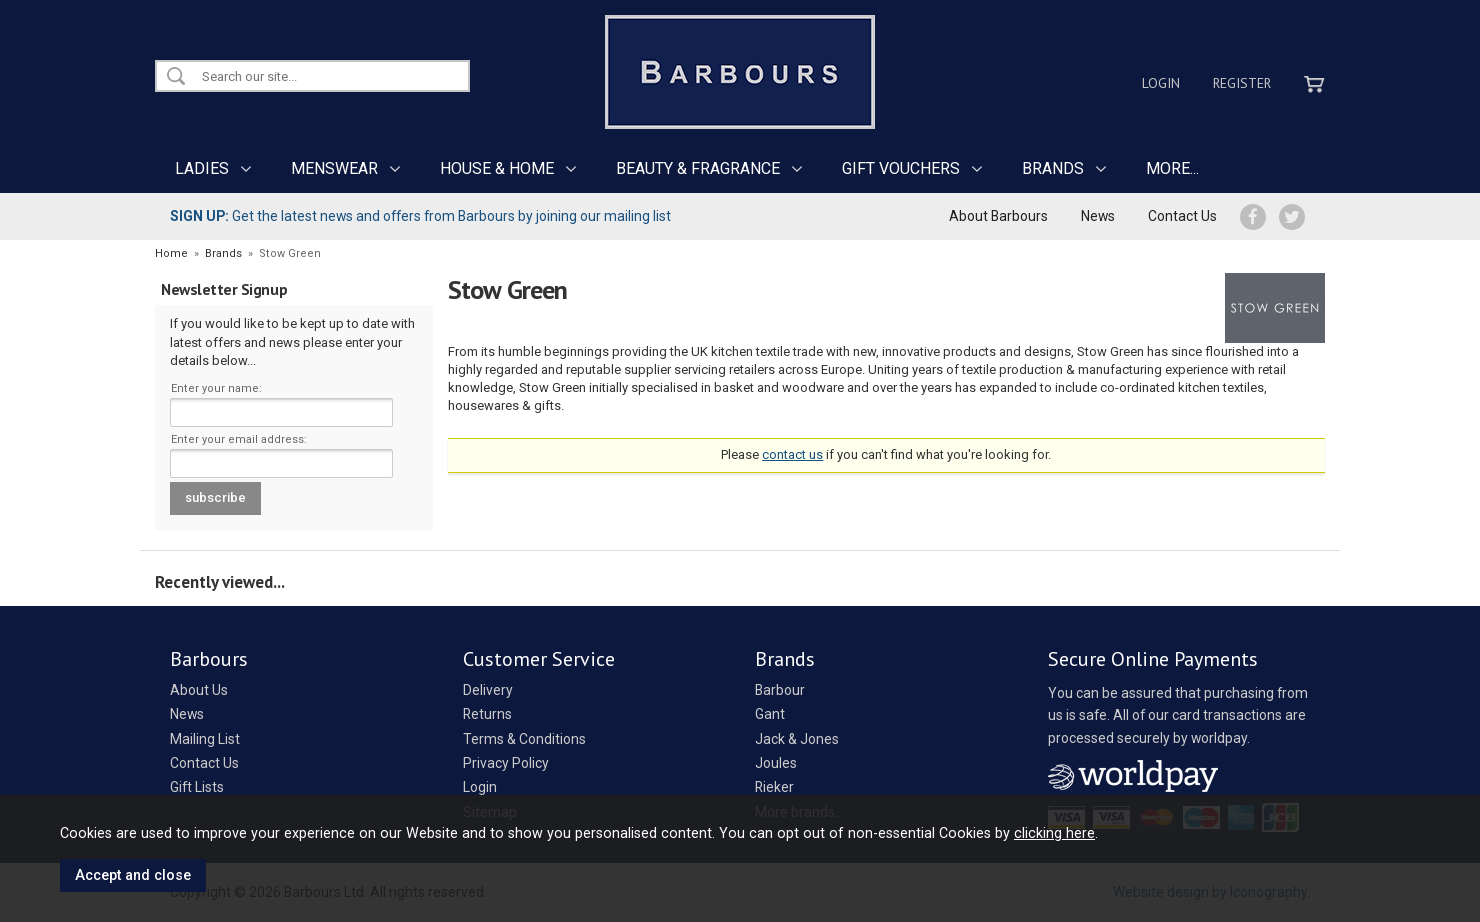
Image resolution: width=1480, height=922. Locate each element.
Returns (487, 714)
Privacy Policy (506, 763)
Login (1161, 83)
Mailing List (205, 739)
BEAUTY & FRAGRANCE (698, 168)
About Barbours (998, 216)
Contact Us (1182, 216)
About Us (199, 690)
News (1098, 216)
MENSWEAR (334, 168)
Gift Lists (197, 787)
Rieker (774, 787)
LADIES (202, 168)
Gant (770, 714)
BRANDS (1053, 168)
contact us (792, 454)
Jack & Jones (797, 739)
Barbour (780, 690)
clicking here (1054, 833)
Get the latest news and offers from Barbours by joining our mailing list (420, 216)
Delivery (488, 690)
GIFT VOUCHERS (901, 168)
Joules (776, 763)
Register (1242, 83)
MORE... (1172, 168)
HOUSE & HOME (497, 168)
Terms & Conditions (524, 739)
